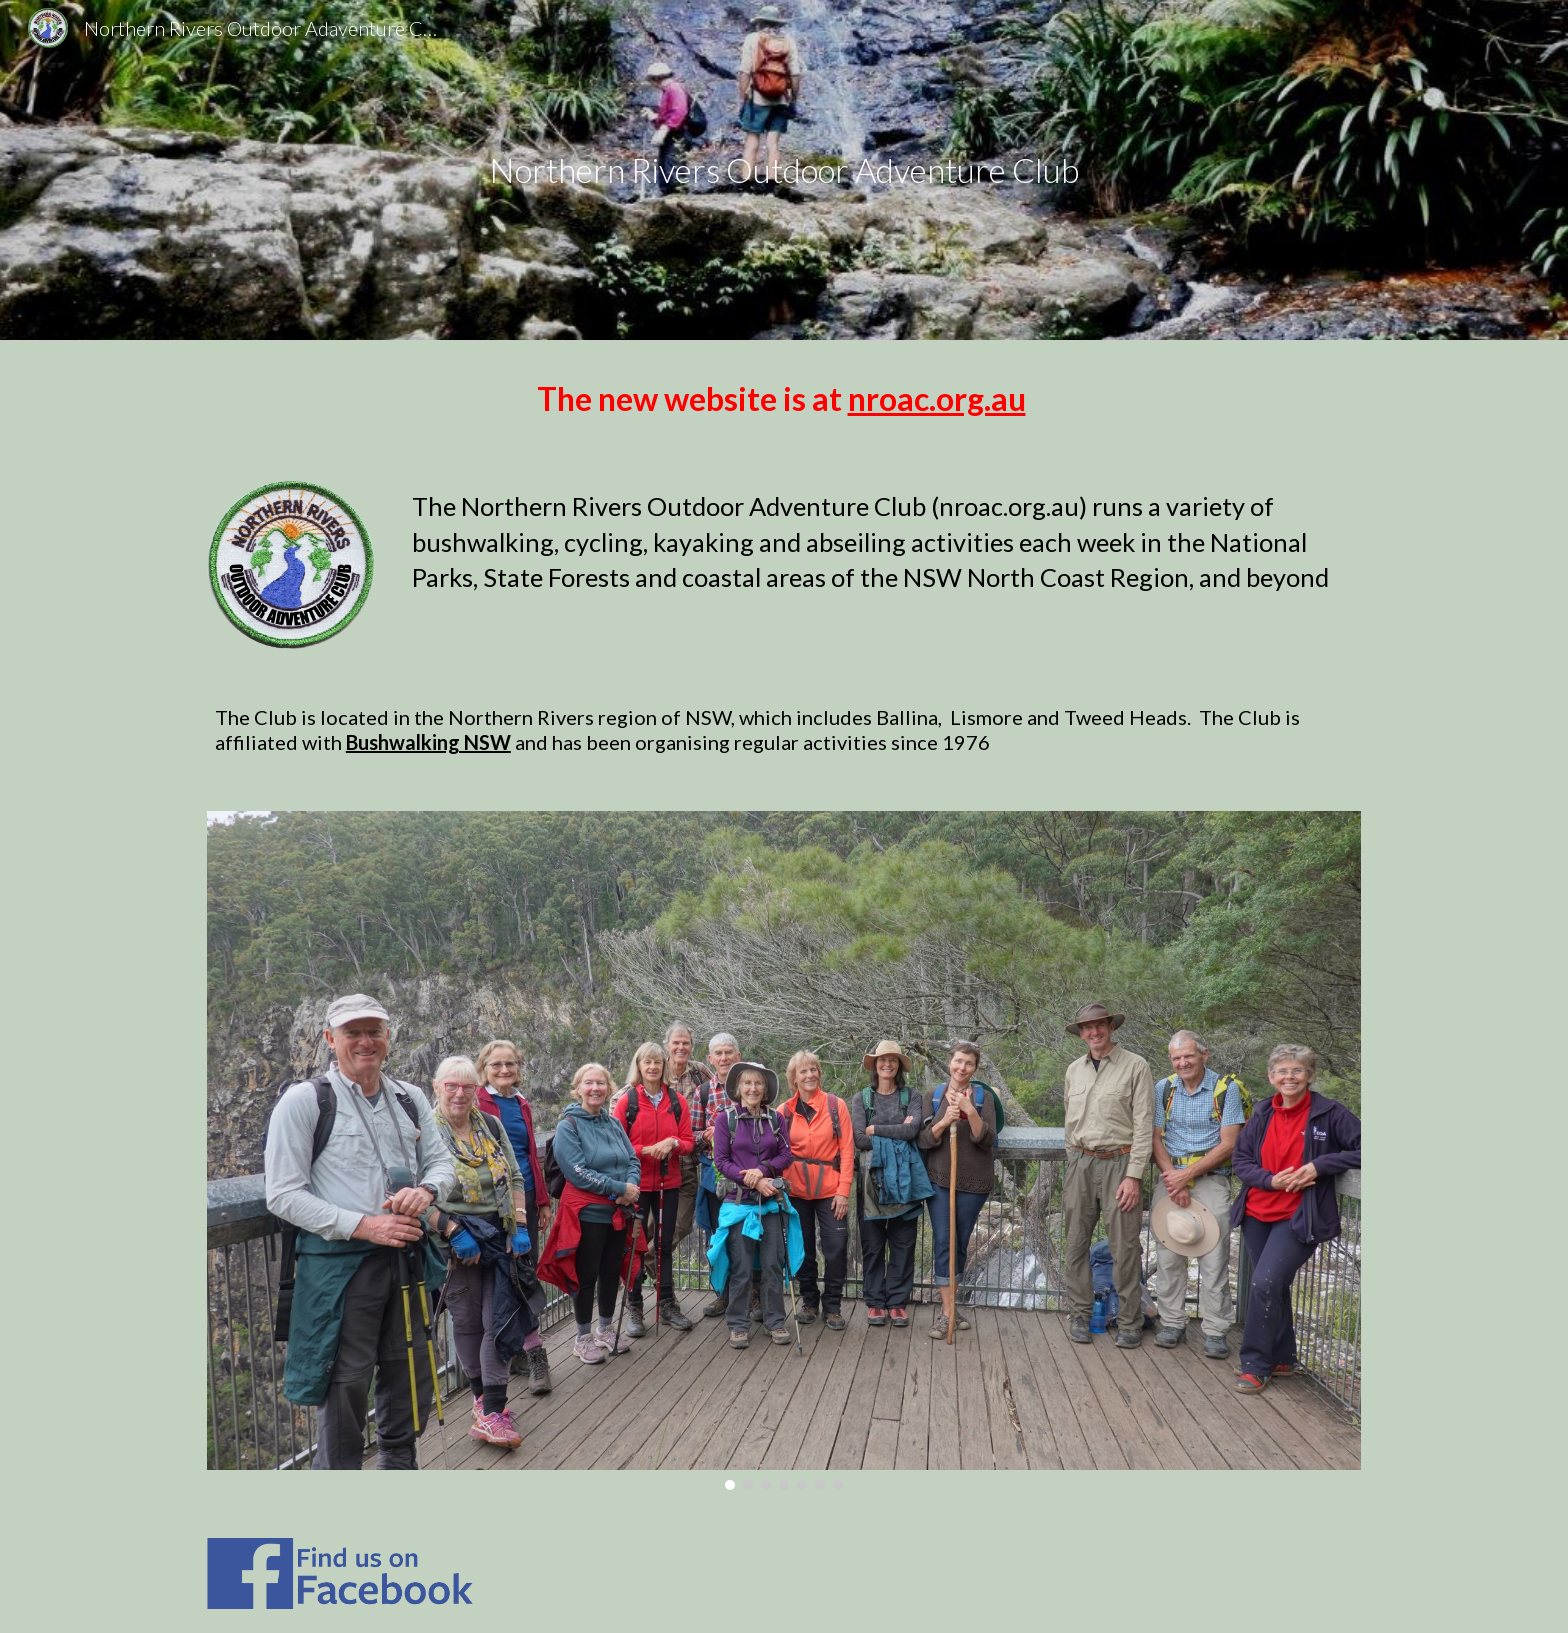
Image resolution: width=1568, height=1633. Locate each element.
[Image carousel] (784, 1150)
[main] (784, 170)
